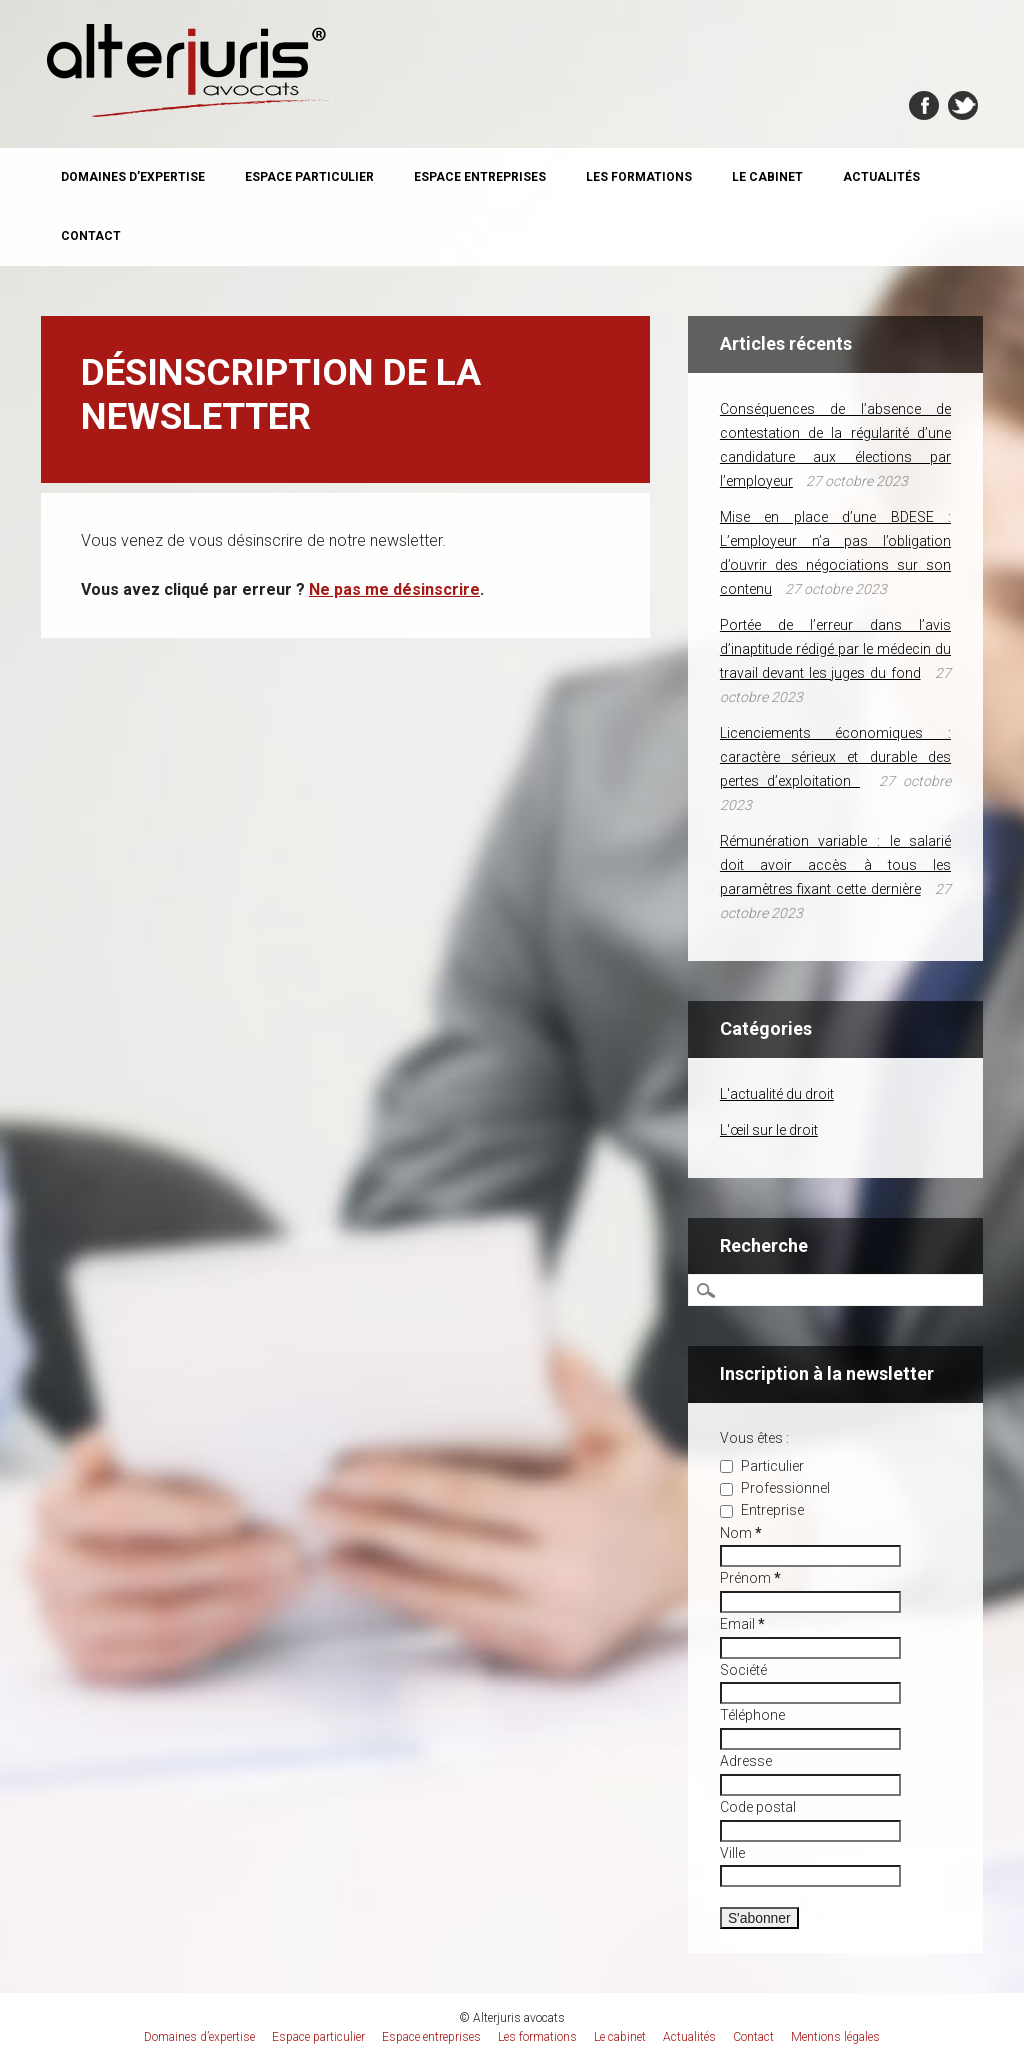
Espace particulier (309, 177)
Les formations (639, 177)
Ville (732, 1853)
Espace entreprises (480, 177)
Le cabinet (767, 177)
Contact (91, 236)
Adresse (746, 1761)
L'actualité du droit (777, 1094)
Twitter (963, 105)
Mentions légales (835, 2037)
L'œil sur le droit (769, 1130)
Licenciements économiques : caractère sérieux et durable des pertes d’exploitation (835, 757)
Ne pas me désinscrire (394, 589)
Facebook (924, 105)
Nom (741, 1533)
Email (742, 1624)
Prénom (750, 1578)
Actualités (881, 177)
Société (743, 1670)
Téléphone (752, 1715)
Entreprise (762, 1510)
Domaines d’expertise (133, 177)
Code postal (758, 1807)
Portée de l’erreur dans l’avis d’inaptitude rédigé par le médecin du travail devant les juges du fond (835, 649)
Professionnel (775, 1488)
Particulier (762, 1466)
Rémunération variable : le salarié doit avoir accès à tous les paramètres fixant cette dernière (835, 865)
